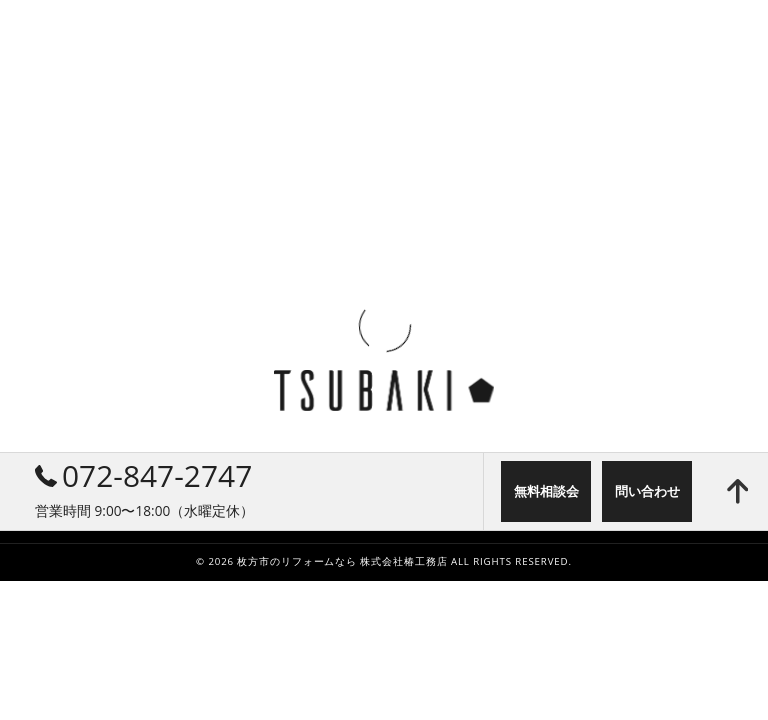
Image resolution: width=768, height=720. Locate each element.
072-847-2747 (143, 476)
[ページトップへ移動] (737, 491)
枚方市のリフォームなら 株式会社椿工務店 (342, 561)
